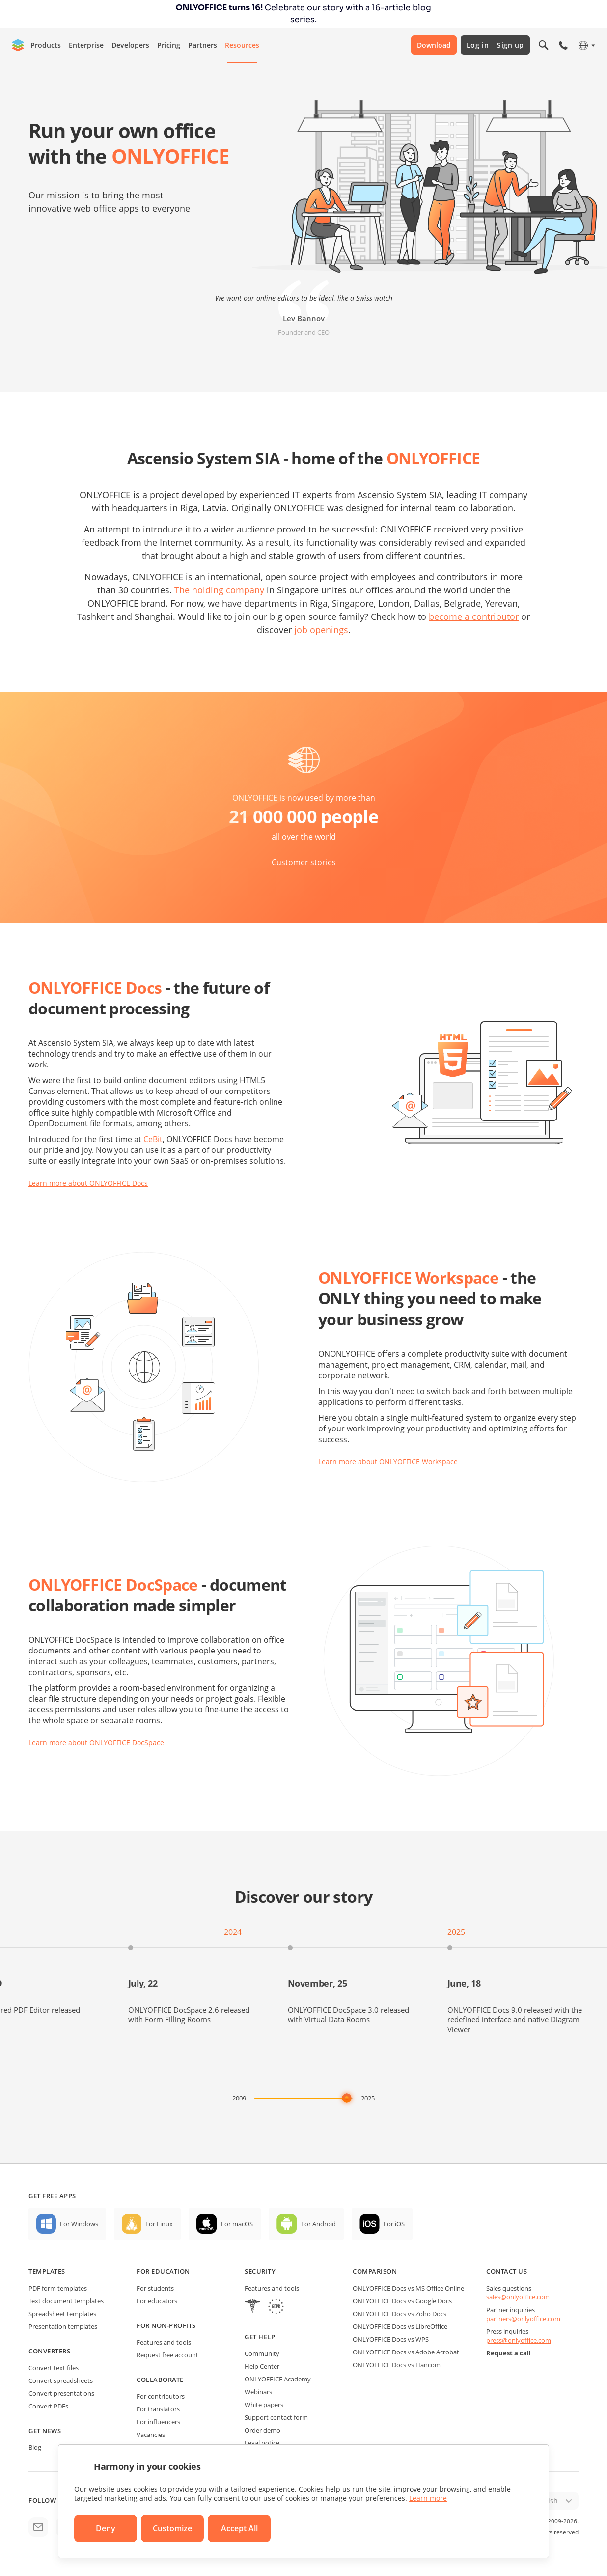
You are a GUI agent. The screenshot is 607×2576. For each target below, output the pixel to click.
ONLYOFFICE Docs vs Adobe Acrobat (406, 2352)
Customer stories (304, 862)
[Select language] (586, 45)
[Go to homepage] (18, 45)
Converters (49, 2351)
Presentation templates (62, 2326)
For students (155, 2288)
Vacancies (151, 2434)
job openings (321, 630)
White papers (264, 2404)
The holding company (219, 590)
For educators (157, 2300)
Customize (172, 2528)
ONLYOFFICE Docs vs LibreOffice (400, 2326)
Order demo (262, 2430)
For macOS (237, 2223)
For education (163, 2271)
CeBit (153, 1139)
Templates (46, 2271)
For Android (318, 2223)
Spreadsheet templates (62, 2313)
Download (434, 45)
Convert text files (53, 2367)
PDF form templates (57, 2288)
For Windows (79, 2223)
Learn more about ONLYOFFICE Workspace (388, 1461)
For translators (158, 2409)
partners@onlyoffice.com (523, 2318)
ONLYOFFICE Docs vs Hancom (397, 2364)
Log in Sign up (495, 45)
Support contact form (276, 2417)
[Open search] (544, 45)
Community (262, 2353)
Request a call (508, 2353)
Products (45, 45)
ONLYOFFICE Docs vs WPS (391, 2339)
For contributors (161, 2396)
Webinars (258, 2391)
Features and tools (164, 2342)
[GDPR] (276, 2307)
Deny (105, 2528)
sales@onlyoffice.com (518, 2297)
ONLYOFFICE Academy (278, 2379)
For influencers (158, 2421)
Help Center (262, 2366)
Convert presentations (61, 2393)
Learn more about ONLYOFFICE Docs (88, 1183)
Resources (242, 45)
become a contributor (474, 616)
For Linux (159, 2223)
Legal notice (262, 2442)
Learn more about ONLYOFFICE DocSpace (96, 1742)
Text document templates (66, 2300)
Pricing (168, 45)
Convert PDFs (48, 2406)
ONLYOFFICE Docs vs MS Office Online (408, 2288)
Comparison (375, 2271)
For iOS (394, 2223)
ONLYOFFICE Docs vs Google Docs (402, 2300)
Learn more (428, 2498)
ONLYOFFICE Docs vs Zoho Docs (399, 2313)
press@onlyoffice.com (518, 2340)
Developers (130, 45)
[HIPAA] (252, 2307)
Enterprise (86, 45)
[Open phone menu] (563, 45)
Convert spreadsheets (60, 2380)
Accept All (239, 2528)
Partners (202, 45)
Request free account (167, 2355)
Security (260, 2271)
